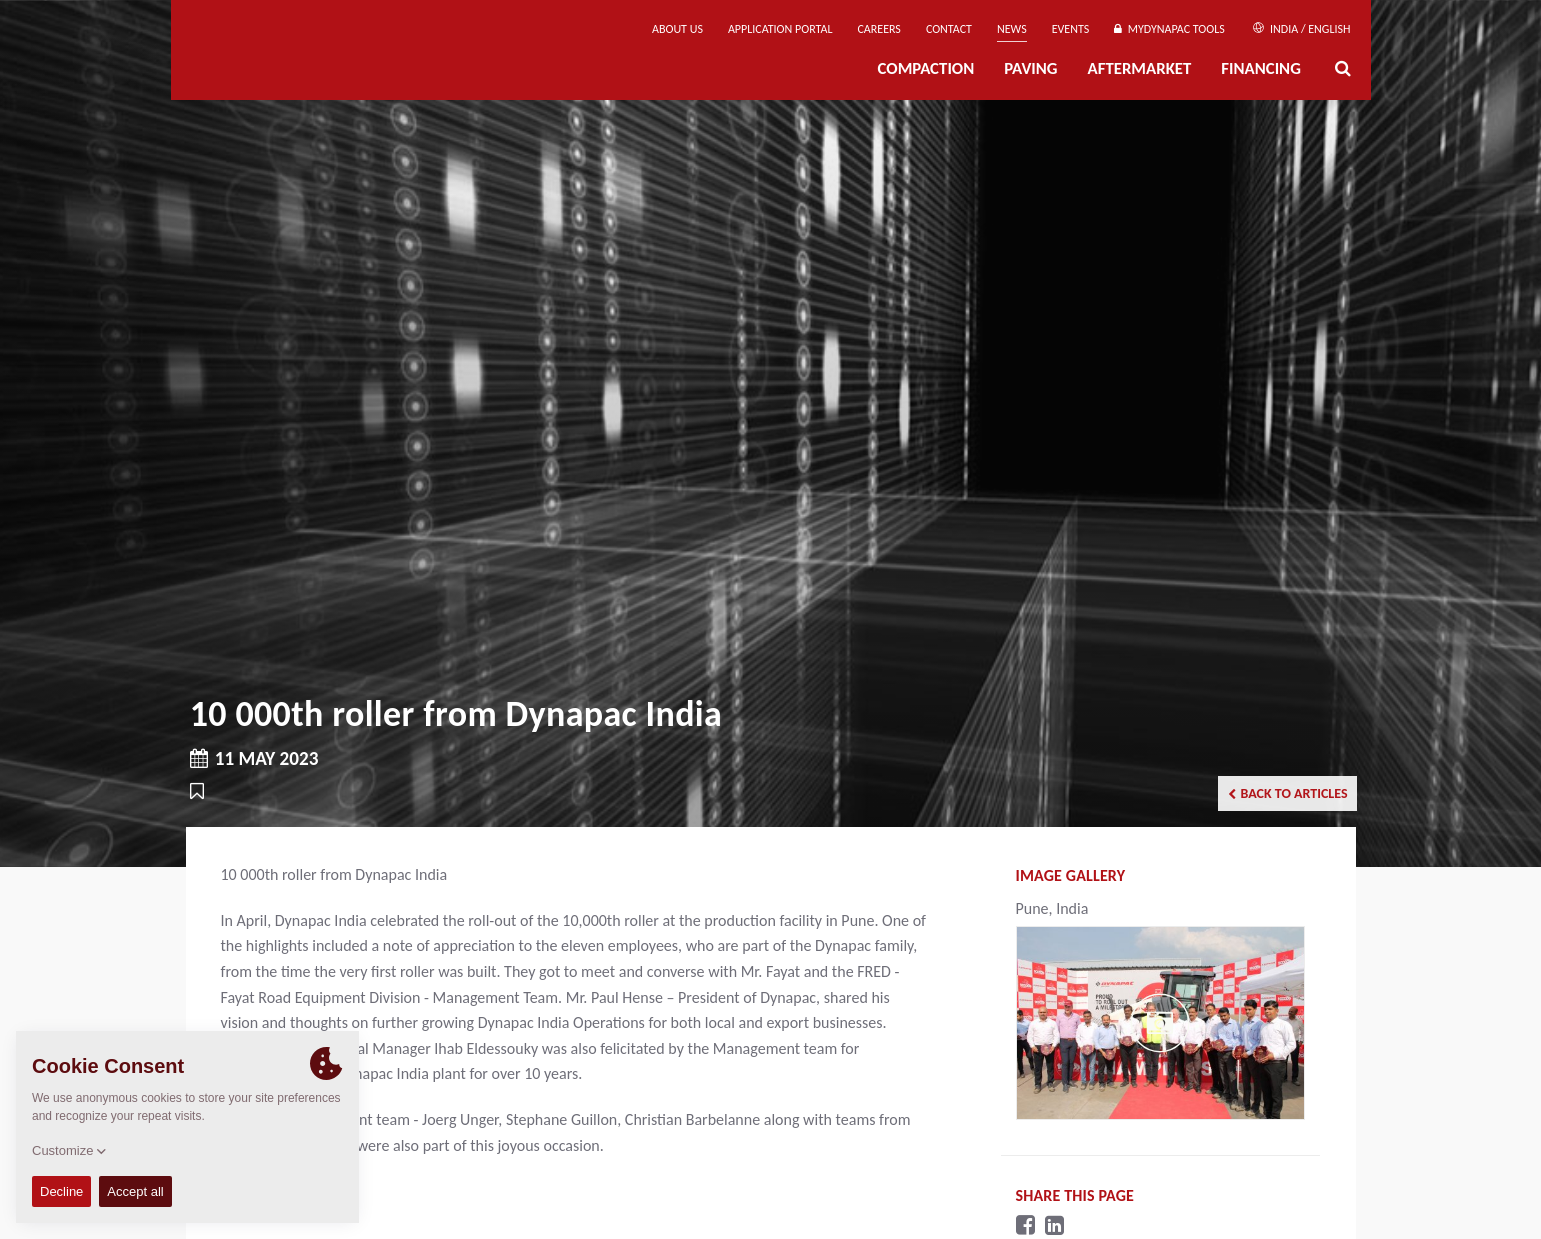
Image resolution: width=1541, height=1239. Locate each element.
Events (1071, 29)
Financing (1261, 68)
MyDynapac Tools (1169, 29)
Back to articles (1288, 793)
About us (677, 29)
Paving (1030, 68)
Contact (949, 29)
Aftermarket (1140, 68)
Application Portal (780, 29)
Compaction (926, 68)
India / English (1301, 29)
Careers (878, 29)
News (1012, 29)
